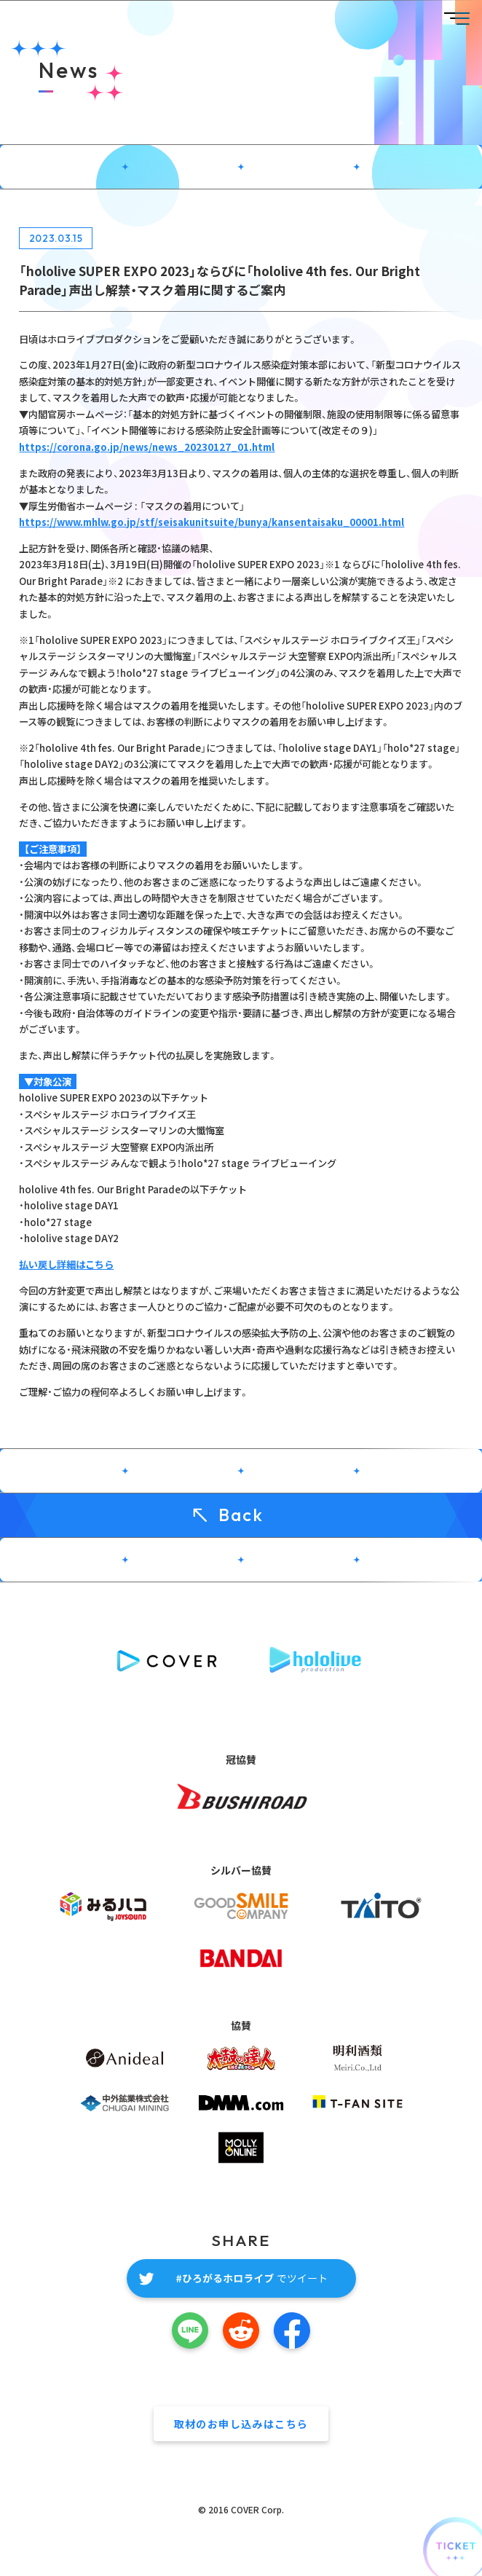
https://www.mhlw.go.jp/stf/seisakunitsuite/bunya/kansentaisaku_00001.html (211, 522)
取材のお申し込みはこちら (241, 2423)
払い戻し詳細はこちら (66, 1264)
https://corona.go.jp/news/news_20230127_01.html (146, 447)
